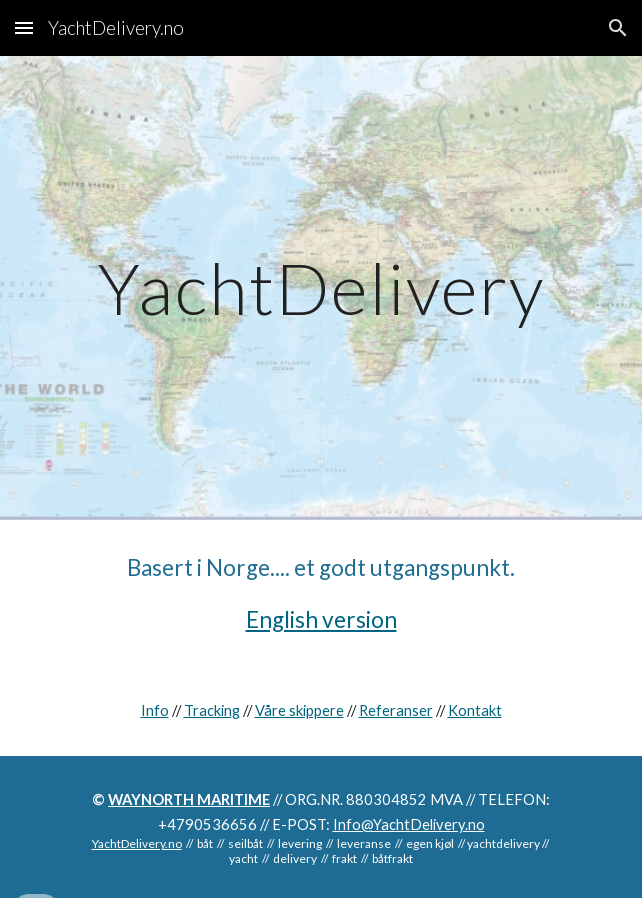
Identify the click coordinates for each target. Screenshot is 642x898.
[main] (320, 288)
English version (321, 619)
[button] (24, 27)
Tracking (212, 710)
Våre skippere (299, 710)
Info (155, 710)
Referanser (396, 710)
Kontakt (475, 710)
